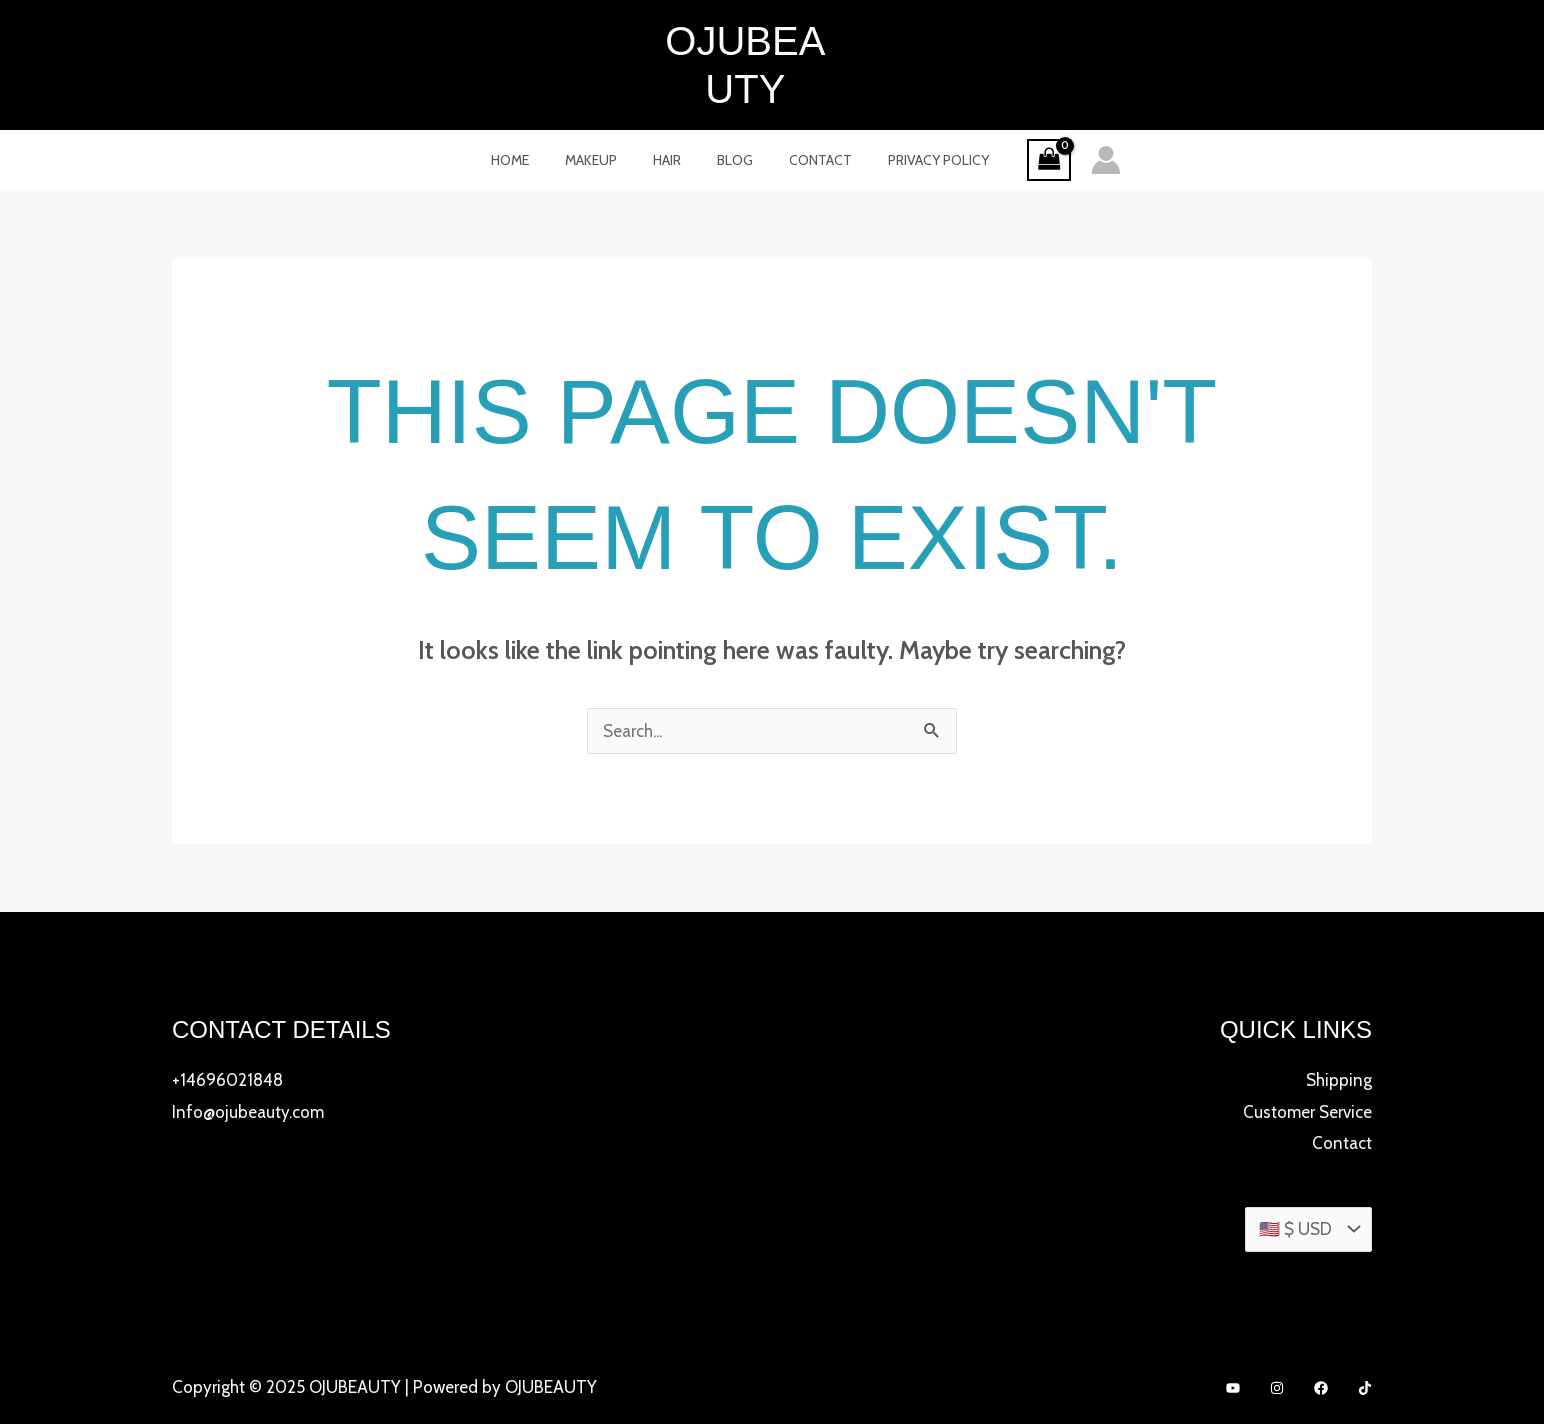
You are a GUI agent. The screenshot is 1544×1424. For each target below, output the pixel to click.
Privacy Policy (918, 112)
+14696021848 (227, 1032)
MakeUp (603, 112)
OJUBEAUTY (772, 41)
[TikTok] (1365, 1341)
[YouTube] (1233, 1341)
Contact (808, 112)
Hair (671, 112)
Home (530, 112)
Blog (731, 112)
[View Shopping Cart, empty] (1025, 112)
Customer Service (1307, 1064)
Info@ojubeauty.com (248, 1064)
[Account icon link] (1082, 112)
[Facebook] (1321, 1341)
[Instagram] (1277, 1341)
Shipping (1339, 1032)
